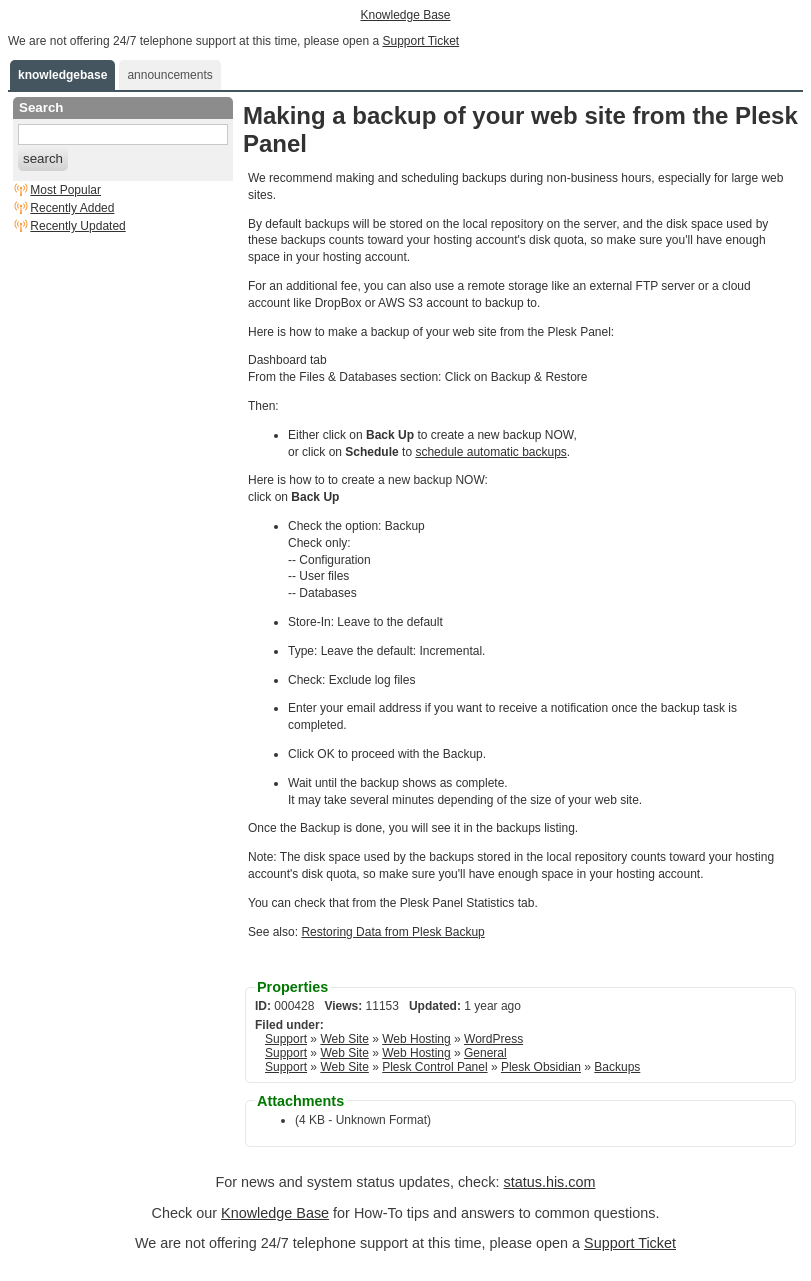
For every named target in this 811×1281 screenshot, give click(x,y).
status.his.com (549, 1182)
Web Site (344, 1039)
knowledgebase (62, 75)
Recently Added (72, 208)
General (485, 1053)
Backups (617, 1067)
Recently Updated (77, 226)
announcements (169, 75)
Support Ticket (420, 41)
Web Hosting (416, 1039)
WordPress (493, 1039)
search (43, 158)
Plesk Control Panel (434, 1067)
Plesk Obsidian (541, 1067)
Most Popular (65, 190)
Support (286, 1039)
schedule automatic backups (490, 452)
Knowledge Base (405, 15)
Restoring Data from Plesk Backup (392, 932)
